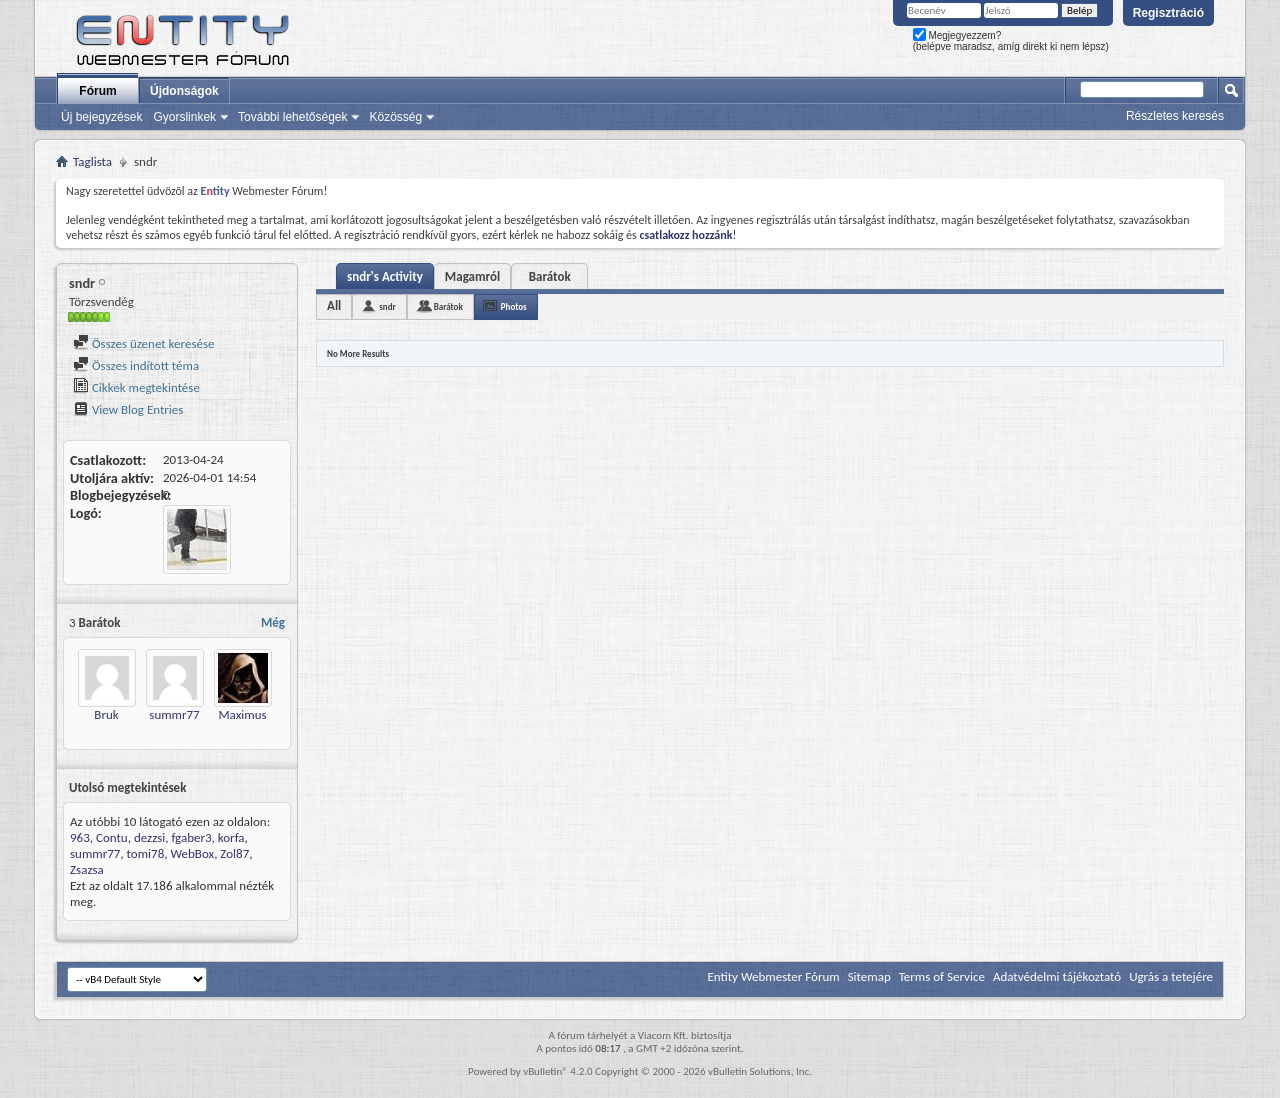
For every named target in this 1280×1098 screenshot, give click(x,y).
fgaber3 (191, 837)
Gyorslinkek (184, 117)
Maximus (242, 714)
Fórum (97, 91)
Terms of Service (942, 976)
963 (80, 837)
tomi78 (146, 853)
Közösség (395, 117)
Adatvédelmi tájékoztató (1057, 976)
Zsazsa (87, 869)
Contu (112, 837)
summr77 (174, 714)
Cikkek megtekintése (136, 387)
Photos (514, 306)
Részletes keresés (1175, 116)
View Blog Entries (128, 409)
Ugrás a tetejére (1171, 976)
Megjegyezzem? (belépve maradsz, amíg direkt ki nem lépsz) (1011, 41)
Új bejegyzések (101, 117)
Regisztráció (1168, 13)
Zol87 (234, 853)
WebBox (192, 853)
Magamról (472, 276)
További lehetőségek (292, 117)
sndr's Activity (385, 276)
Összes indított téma (136, 365)
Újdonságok (184, 91)
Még (273, 622)
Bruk (106, 714)
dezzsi (149, 837)
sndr (387, 306)
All (334, 305)
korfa (231, 837)
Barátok (550, 276)
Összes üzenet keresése (144, 343)
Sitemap (869, 976)
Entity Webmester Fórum (773, 976)
